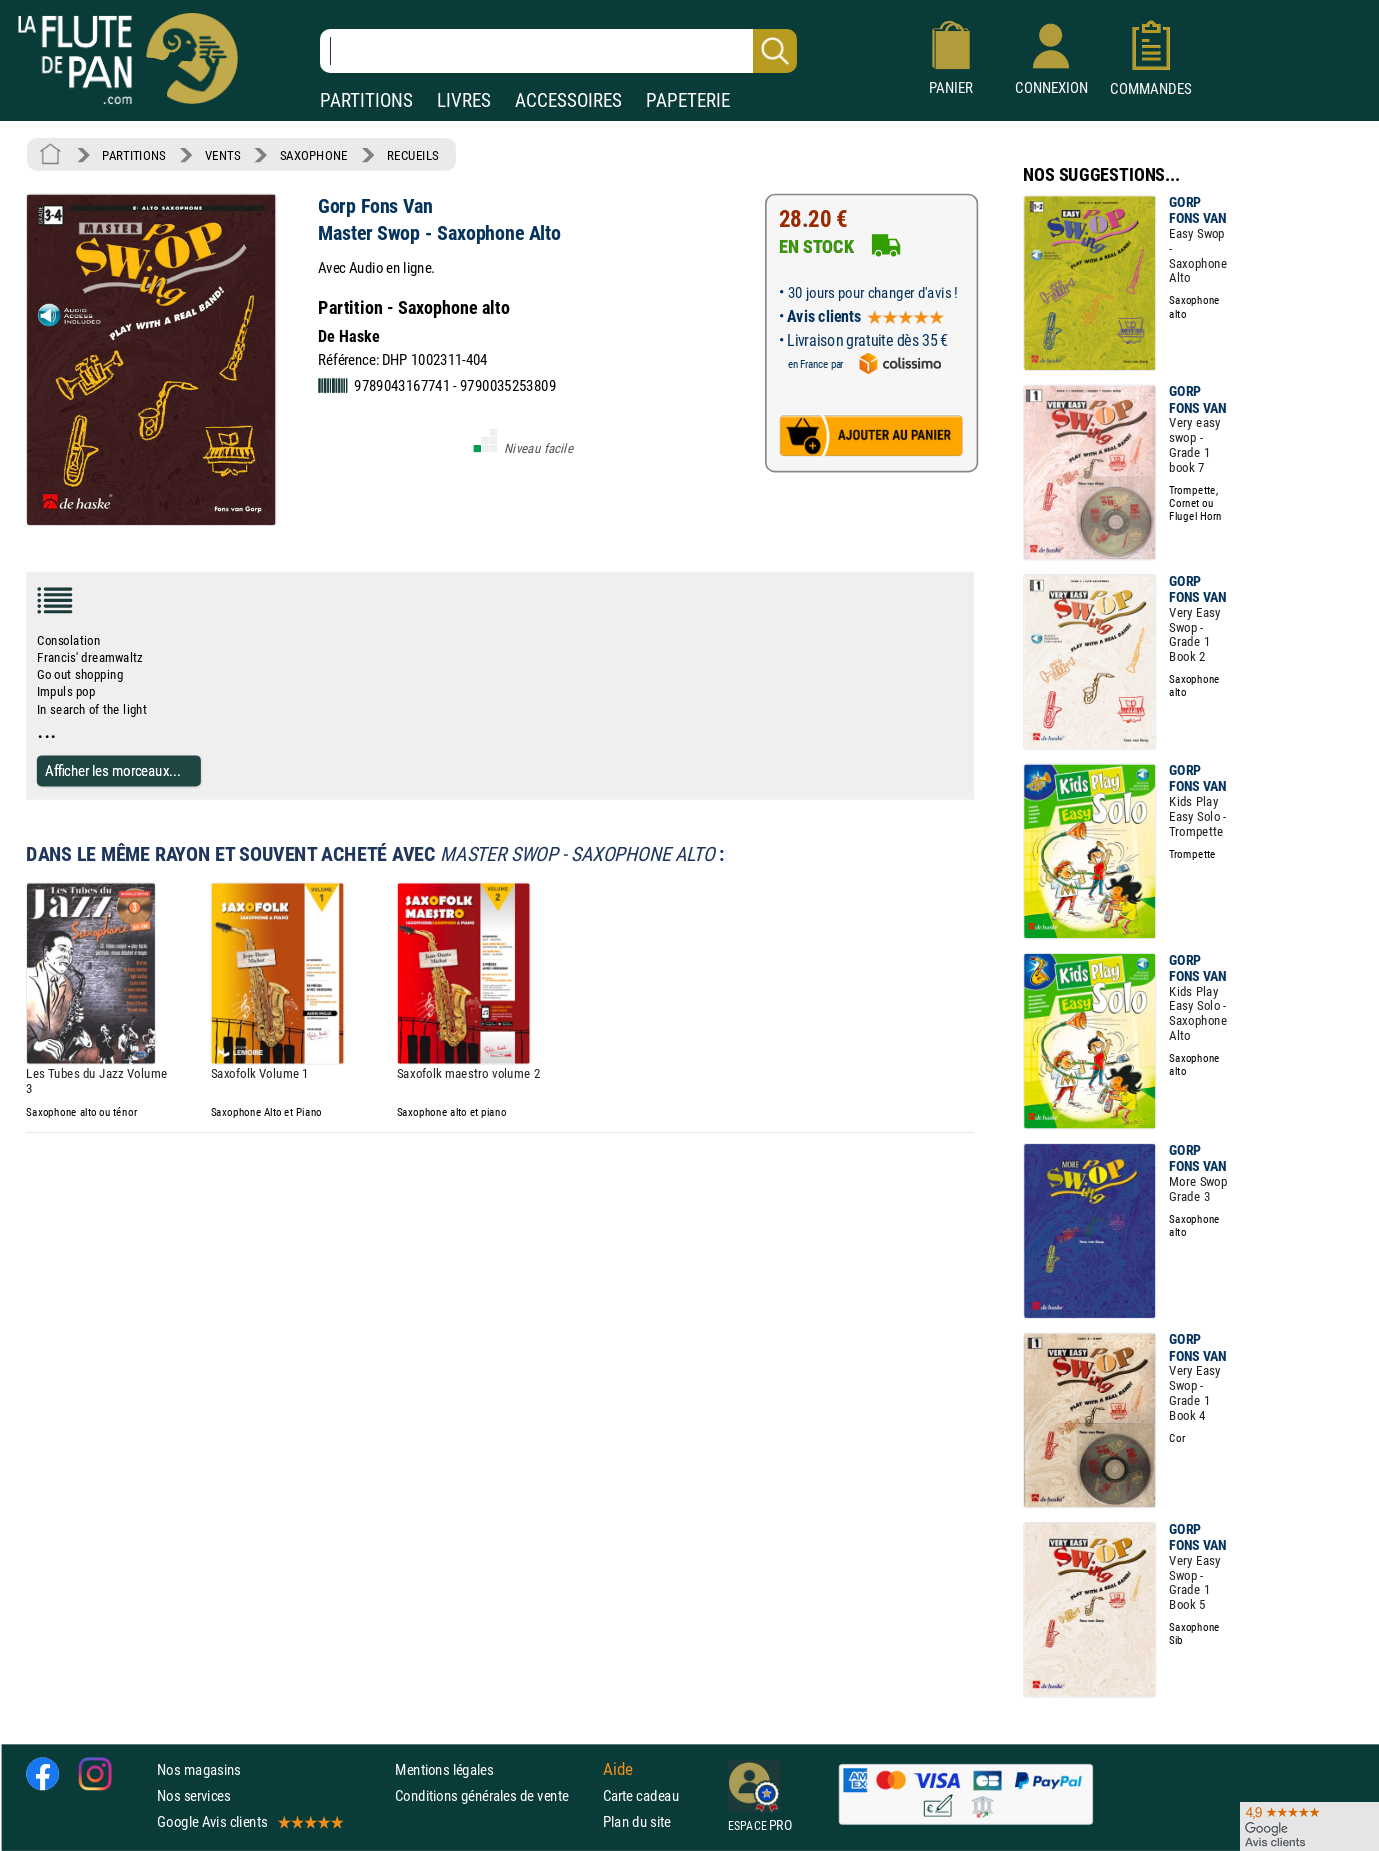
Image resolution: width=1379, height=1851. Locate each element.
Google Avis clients (249, 1821)
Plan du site (637, 1821)
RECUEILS (413, 155)
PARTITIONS (366, 100)
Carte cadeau (641, 1795)
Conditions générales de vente (494, 1795)
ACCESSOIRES (568, 100)
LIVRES (464, 100)
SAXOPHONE (314, 155)
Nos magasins (199, 1769)
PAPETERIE (688, 100)
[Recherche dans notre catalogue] (558, 51)
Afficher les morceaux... (113, 770)
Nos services (193, 1795)
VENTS (222, 155)
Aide (618, 1769)
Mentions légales (444, 1769)
